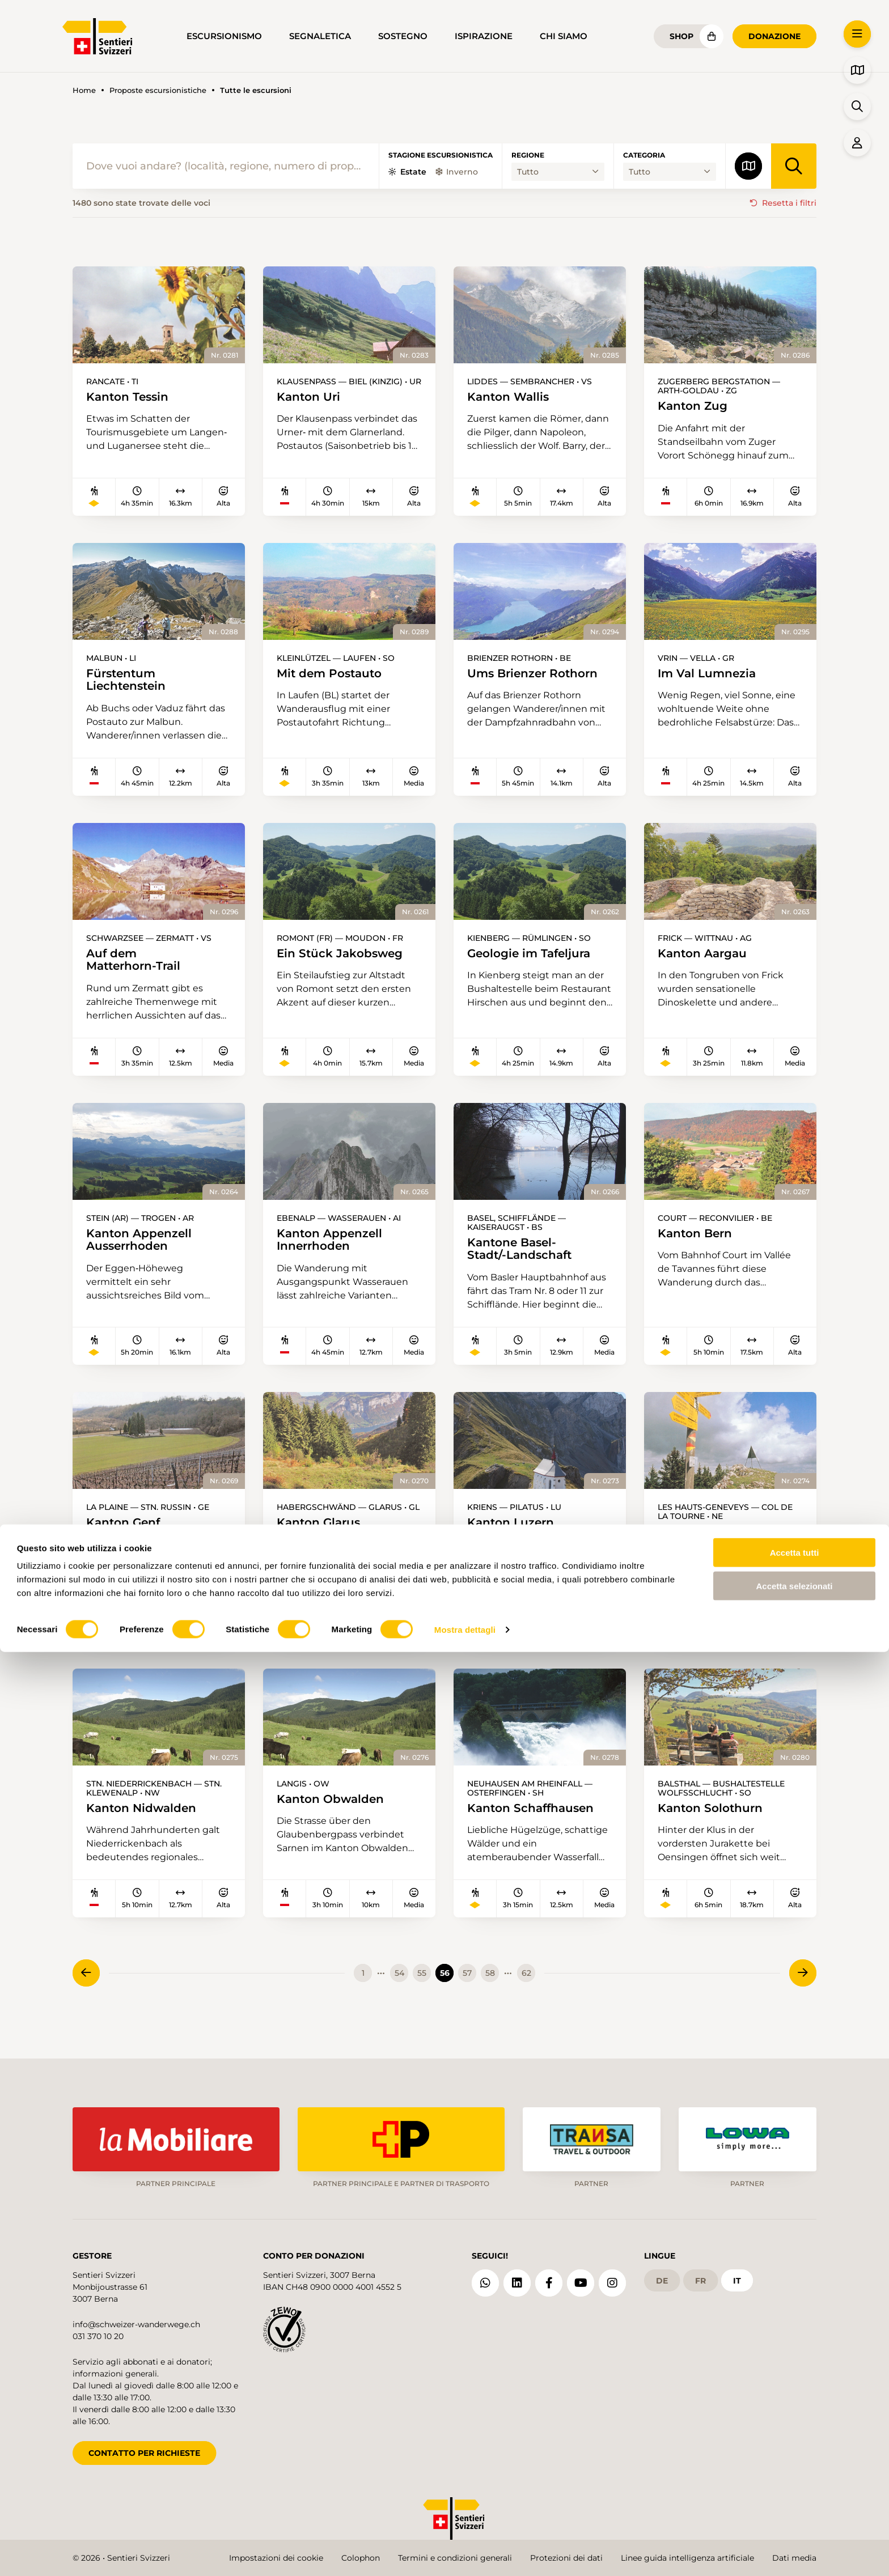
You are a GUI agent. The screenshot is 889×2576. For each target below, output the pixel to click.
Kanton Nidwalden (145, 1821)
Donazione (774, 36)
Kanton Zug (695, 407)
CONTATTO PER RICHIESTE (144, 2446)
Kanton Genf (126, 1534)
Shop (681, 36)
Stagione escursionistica (440, 155)
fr (700, 2273)
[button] (857, 34)
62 (526, 1987)
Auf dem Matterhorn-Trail (137, 966)
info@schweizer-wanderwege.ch (136, 2317)
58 (490, 1987)
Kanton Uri (311, 398)
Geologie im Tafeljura (534, 959)
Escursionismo (224, 36)
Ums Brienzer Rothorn (538, 675)
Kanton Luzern (514, 1534)
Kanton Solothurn (714, 1821)
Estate (407, 172)
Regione (527, 155)
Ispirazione (484, 36)
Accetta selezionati (794, 2510)
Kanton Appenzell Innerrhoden (334, 1248)
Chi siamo (563, 36)
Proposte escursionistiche (157, 90)
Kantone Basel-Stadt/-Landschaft (523, 1258)
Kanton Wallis (510, 398)
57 (467, 1987)
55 (421, 1987)
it (737, 2273)
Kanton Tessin (130, 398)
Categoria (644, 155)
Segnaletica (320, 36)
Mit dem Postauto (334, 675)
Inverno (456, 172)
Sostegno (402, 36)
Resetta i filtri (789, 202)
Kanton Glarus (322, 1534)
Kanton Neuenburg (719, 1543)
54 (399, 1987)
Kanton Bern (698, 1241)
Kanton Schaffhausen (535, 1821)
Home (84, 90)
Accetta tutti (794, 2476)
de (662, 2273)
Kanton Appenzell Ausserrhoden (143, 1248)
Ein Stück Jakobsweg (345, 959)
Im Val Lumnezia (711, 675)
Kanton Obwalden (334, 1812)
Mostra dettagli (465, 2553)
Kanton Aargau (705, 959)
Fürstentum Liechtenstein (129, 682)
